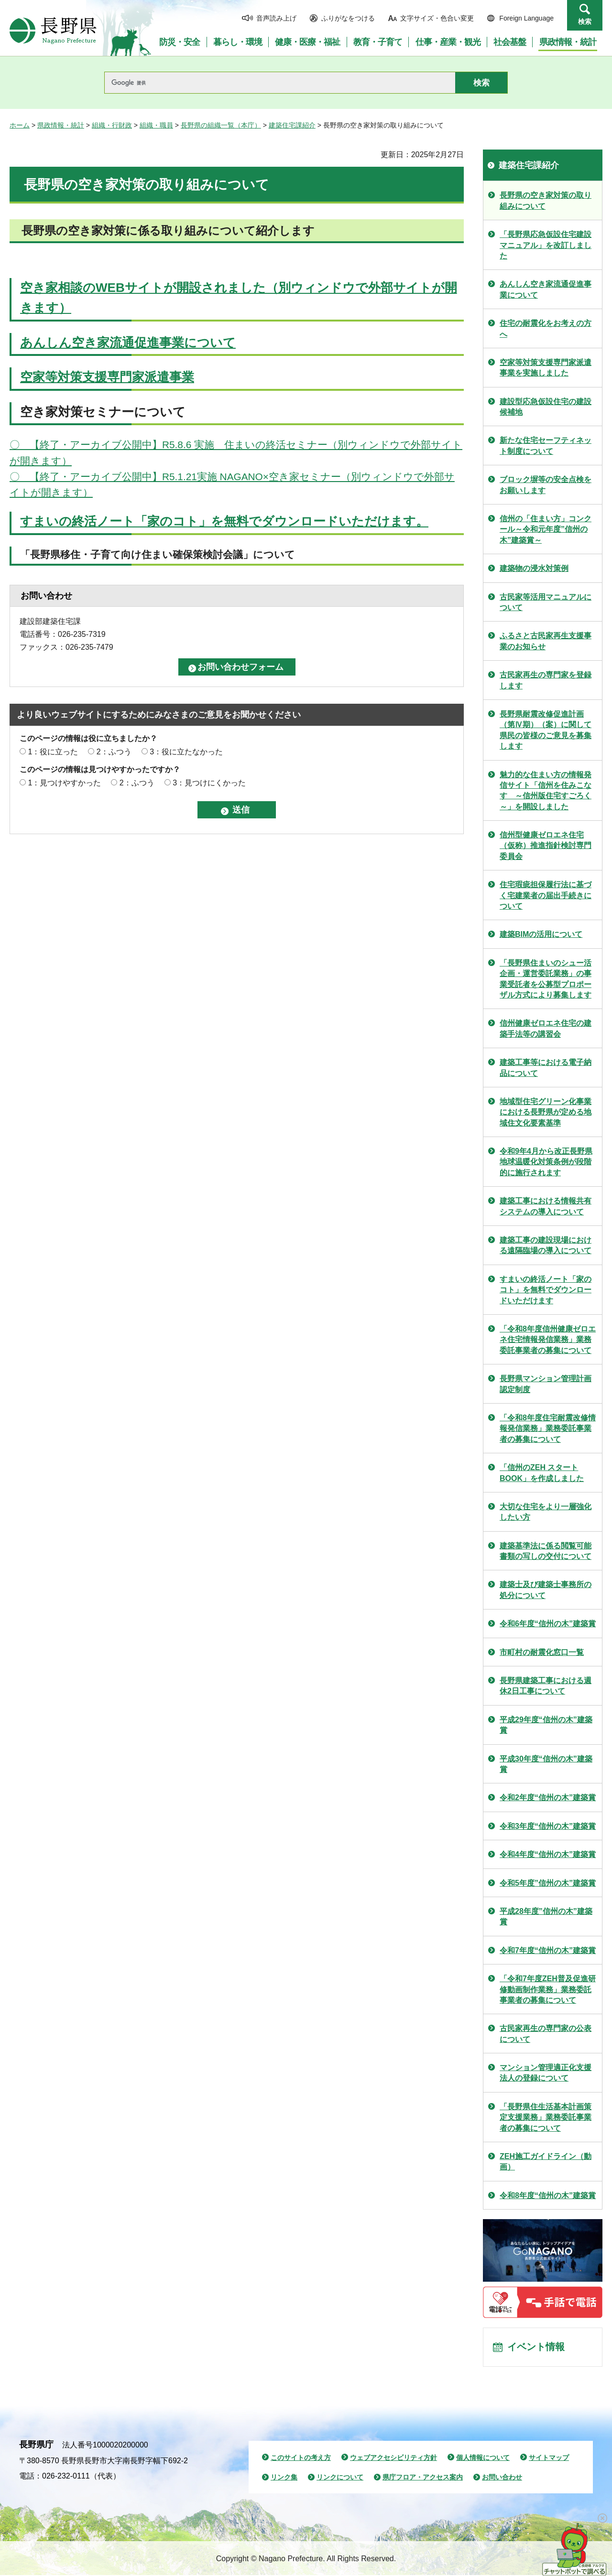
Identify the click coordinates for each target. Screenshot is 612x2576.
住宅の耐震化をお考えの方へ (545, 328)
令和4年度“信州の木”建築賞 (548, 1854)
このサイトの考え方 (301, 2458)
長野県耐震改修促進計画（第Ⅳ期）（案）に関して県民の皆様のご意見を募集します (545, 730)
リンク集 (284, 2478)
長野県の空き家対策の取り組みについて (545, 200)
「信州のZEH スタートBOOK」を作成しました (542, 1472)
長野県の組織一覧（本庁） (221, 125)
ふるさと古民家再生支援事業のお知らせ (545, 641)
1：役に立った (53, 752)
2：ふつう (114, 752)
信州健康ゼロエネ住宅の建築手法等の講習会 (545, 1028)
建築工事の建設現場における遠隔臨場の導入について (545, 1245)
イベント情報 (536, 2347)
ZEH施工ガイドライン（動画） (545, 2161)
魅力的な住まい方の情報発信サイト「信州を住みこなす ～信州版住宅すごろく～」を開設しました (545, 791)
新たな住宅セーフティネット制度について (545, 445)
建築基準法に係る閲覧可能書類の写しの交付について (545, 1551)
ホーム (20, 125)
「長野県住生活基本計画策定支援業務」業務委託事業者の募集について (545, 2117)
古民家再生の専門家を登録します (545, 680)
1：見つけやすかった (64, 783)
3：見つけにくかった (209, 783)
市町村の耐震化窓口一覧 (542, 1652)
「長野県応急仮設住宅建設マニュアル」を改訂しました (545, 245)
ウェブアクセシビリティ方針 (393, 2458)
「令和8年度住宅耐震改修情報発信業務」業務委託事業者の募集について (548, 1428)
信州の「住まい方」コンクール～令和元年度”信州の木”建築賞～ (545, 529)
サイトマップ (549, 2458)
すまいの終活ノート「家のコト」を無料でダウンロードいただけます (545, 1290)
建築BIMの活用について (541, 934)
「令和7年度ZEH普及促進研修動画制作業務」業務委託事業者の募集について (548, 1989)
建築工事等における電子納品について (545, 1067)
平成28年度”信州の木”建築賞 (546, 1916)
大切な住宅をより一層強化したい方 (545, 1512)
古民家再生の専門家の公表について (545, 2033)
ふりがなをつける (348, 18)
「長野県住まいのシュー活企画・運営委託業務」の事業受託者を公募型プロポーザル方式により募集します (545, 979)
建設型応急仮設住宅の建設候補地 (545, 406)
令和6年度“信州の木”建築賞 (548, 1624)
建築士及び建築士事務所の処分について (545, 1589)
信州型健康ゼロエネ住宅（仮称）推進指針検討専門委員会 (545, 845)
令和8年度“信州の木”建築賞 (548, 2195)
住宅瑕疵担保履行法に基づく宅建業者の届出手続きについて (545, 895)
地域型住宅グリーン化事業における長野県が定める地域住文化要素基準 (545, 1112)
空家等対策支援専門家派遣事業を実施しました (545, 367)
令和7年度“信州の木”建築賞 (548, 1950)
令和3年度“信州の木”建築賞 (548, 1826)
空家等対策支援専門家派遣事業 (107, 377)
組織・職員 (156, 125)
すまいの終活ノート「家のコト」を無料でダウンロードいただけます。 (224, 521)
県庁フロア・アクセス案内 (422, 2478)
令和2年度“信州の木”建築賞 (548, 1797)
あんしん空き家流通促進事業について (128, 342)
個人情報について (483, 2458)
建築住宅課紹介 (292, 125)
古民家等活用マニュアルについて (545, 602)
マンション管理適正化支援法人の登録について (545, 2072)
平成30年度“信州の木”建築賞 (546, 1764)
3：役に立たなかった (186, 752)
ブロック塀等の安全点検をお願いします (545, 484)
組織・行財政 (112, 125)
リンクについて (340, 2478)
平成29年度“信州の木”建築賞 (546, 1725)
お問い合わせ (502, 2478)
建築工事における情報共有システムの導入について (545, 1206)
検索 (584, 21)
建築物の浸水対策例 (534, 568)
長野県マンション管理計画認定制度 (545, 1383)
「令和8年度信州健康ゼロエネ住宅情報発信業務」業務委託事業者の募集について (548, 1339)
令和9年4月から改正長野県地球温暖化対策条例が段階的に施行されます (546, 1162)
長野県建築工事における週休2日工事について (545, 1685)
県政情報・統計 (60, 125)
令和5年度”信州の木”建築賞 (548, 1883)
